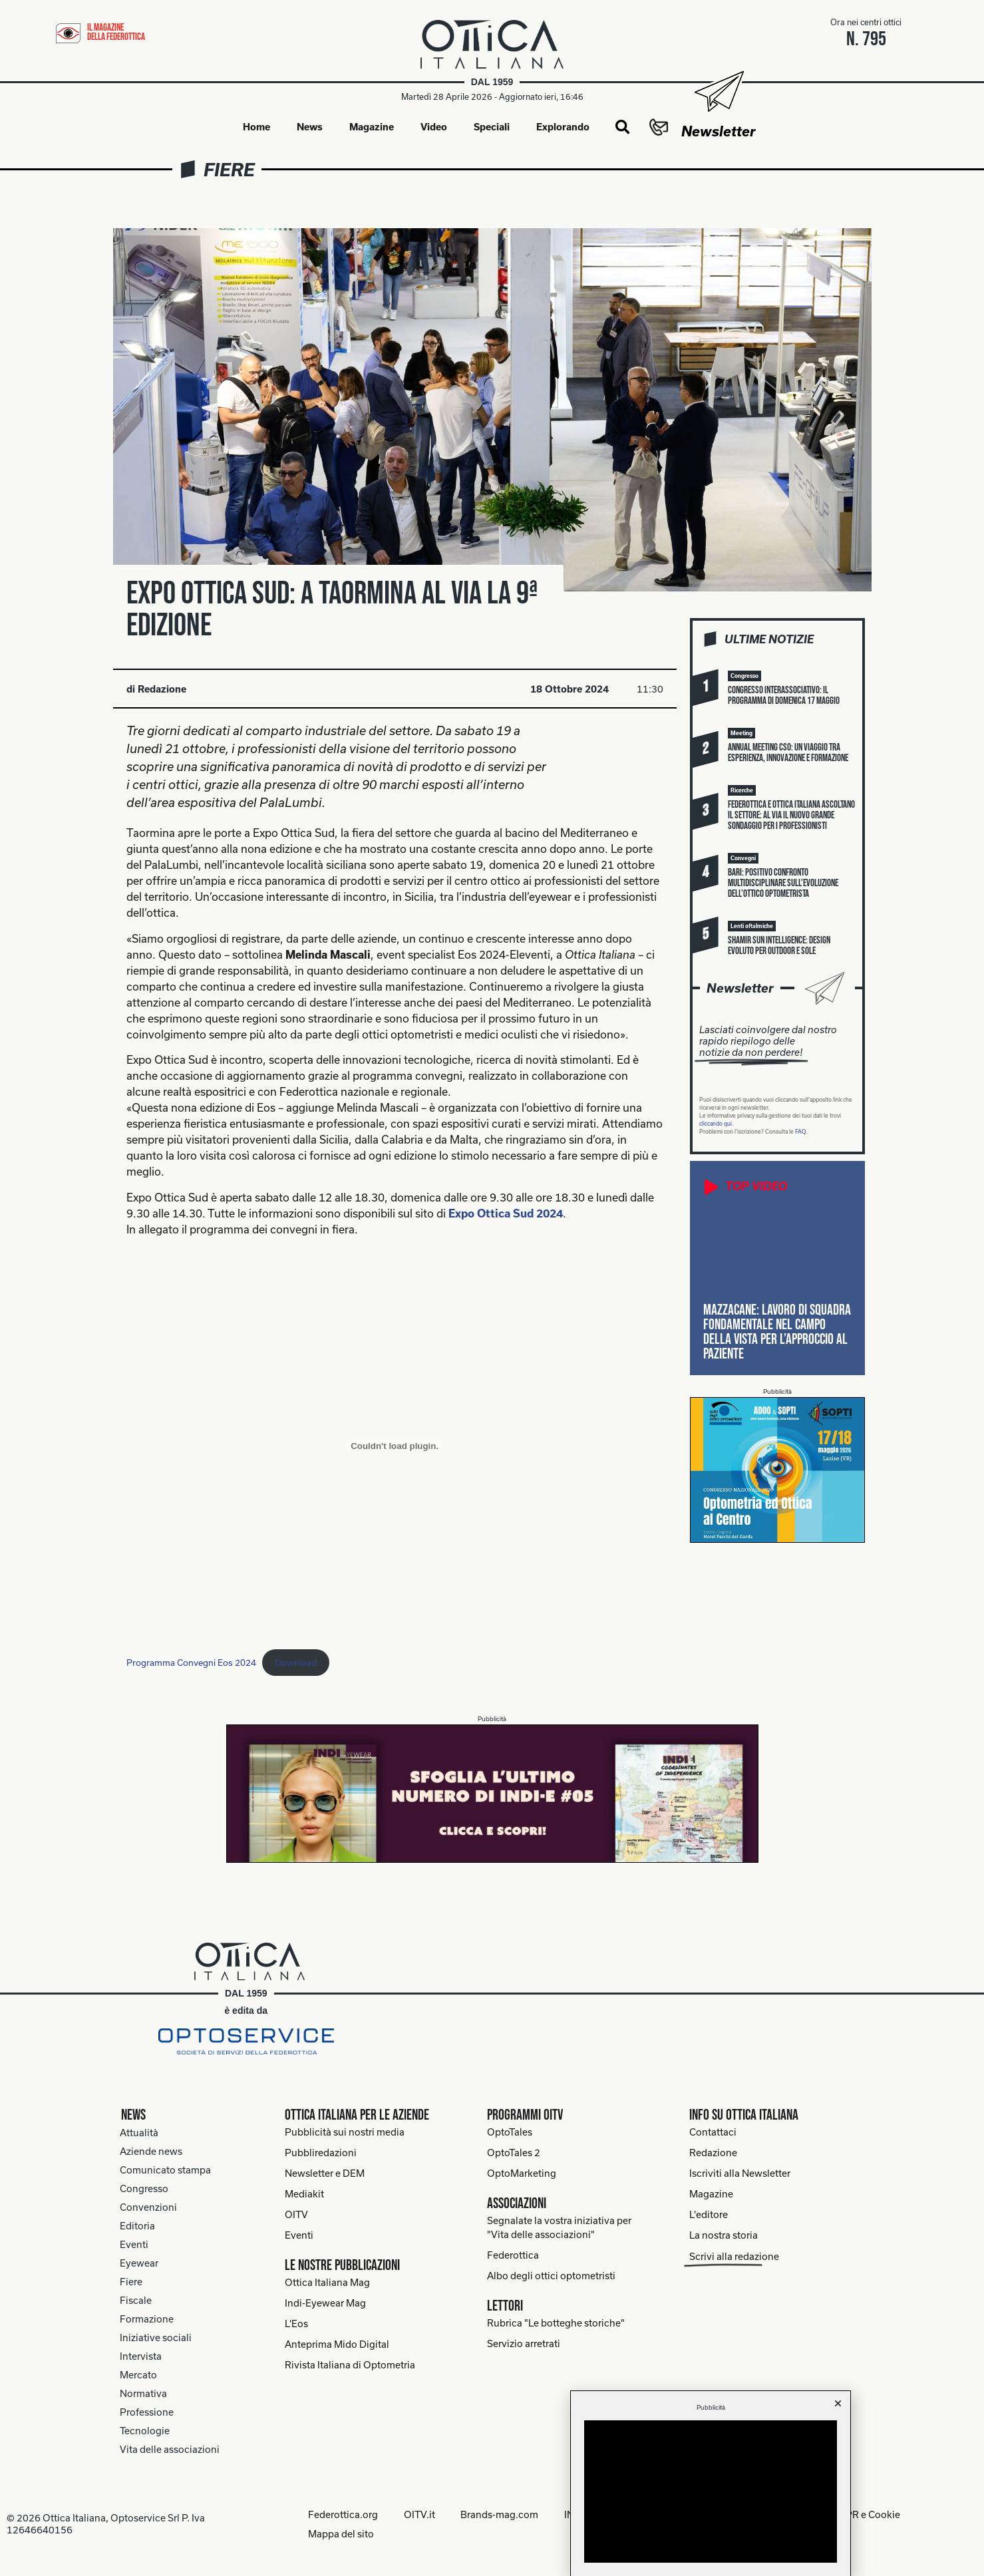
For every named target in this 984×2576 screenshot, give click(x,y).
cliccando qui (715, 1123)
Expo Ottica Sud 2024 (505, 1213)
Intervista (141, 2356)
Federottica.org (342, 2514)
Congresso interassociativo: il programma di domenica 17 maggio (784, 696)
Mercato (138, 2374)
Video (433, 126)
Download (296, 1662)
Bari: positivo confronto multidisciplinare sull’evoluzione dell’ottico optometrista (783, 884)
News (310, 126)
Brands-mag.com (500, 2514)
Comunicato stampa (165, 2169)
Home (256, 126)
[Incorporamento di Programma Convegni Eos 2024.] (394, 1446)
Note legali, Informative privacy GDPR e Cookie (797, 2514)
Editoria (137, 2225)
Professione (147, 2412)
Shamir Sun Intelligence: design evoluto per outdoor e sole (779, 946)
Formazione (147, 2319)
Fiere (229, 169)
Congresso (144, 2188)
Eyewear (139, 2263)
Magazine (371, 126)
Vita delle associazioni (170, 2449)
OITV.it (418, 2514)
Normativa (143, 2393)
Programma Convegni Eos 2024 (191, 1662)
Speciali (492, 126)
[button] (622, 128)
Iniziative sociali (156, 2337)
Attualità (139, 2132)
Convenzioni (148, 2207)
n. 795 (866, 39)
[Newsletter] (718, 91)
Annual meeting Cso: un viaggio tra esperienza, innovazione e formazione (788, 753)
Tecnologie (145, 2430)
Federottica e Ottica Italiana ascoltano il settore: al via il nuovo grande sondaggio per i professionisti (791, 816)
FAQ (800, 1131)
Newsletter (718, 131)
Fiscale (136, 2300)
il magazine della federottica (116, 32)
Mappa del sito (340, 2533)
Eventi (134, 2244)
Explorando (562, 126)
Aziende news (151, 2151)
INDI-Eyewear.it (600, 2514)
